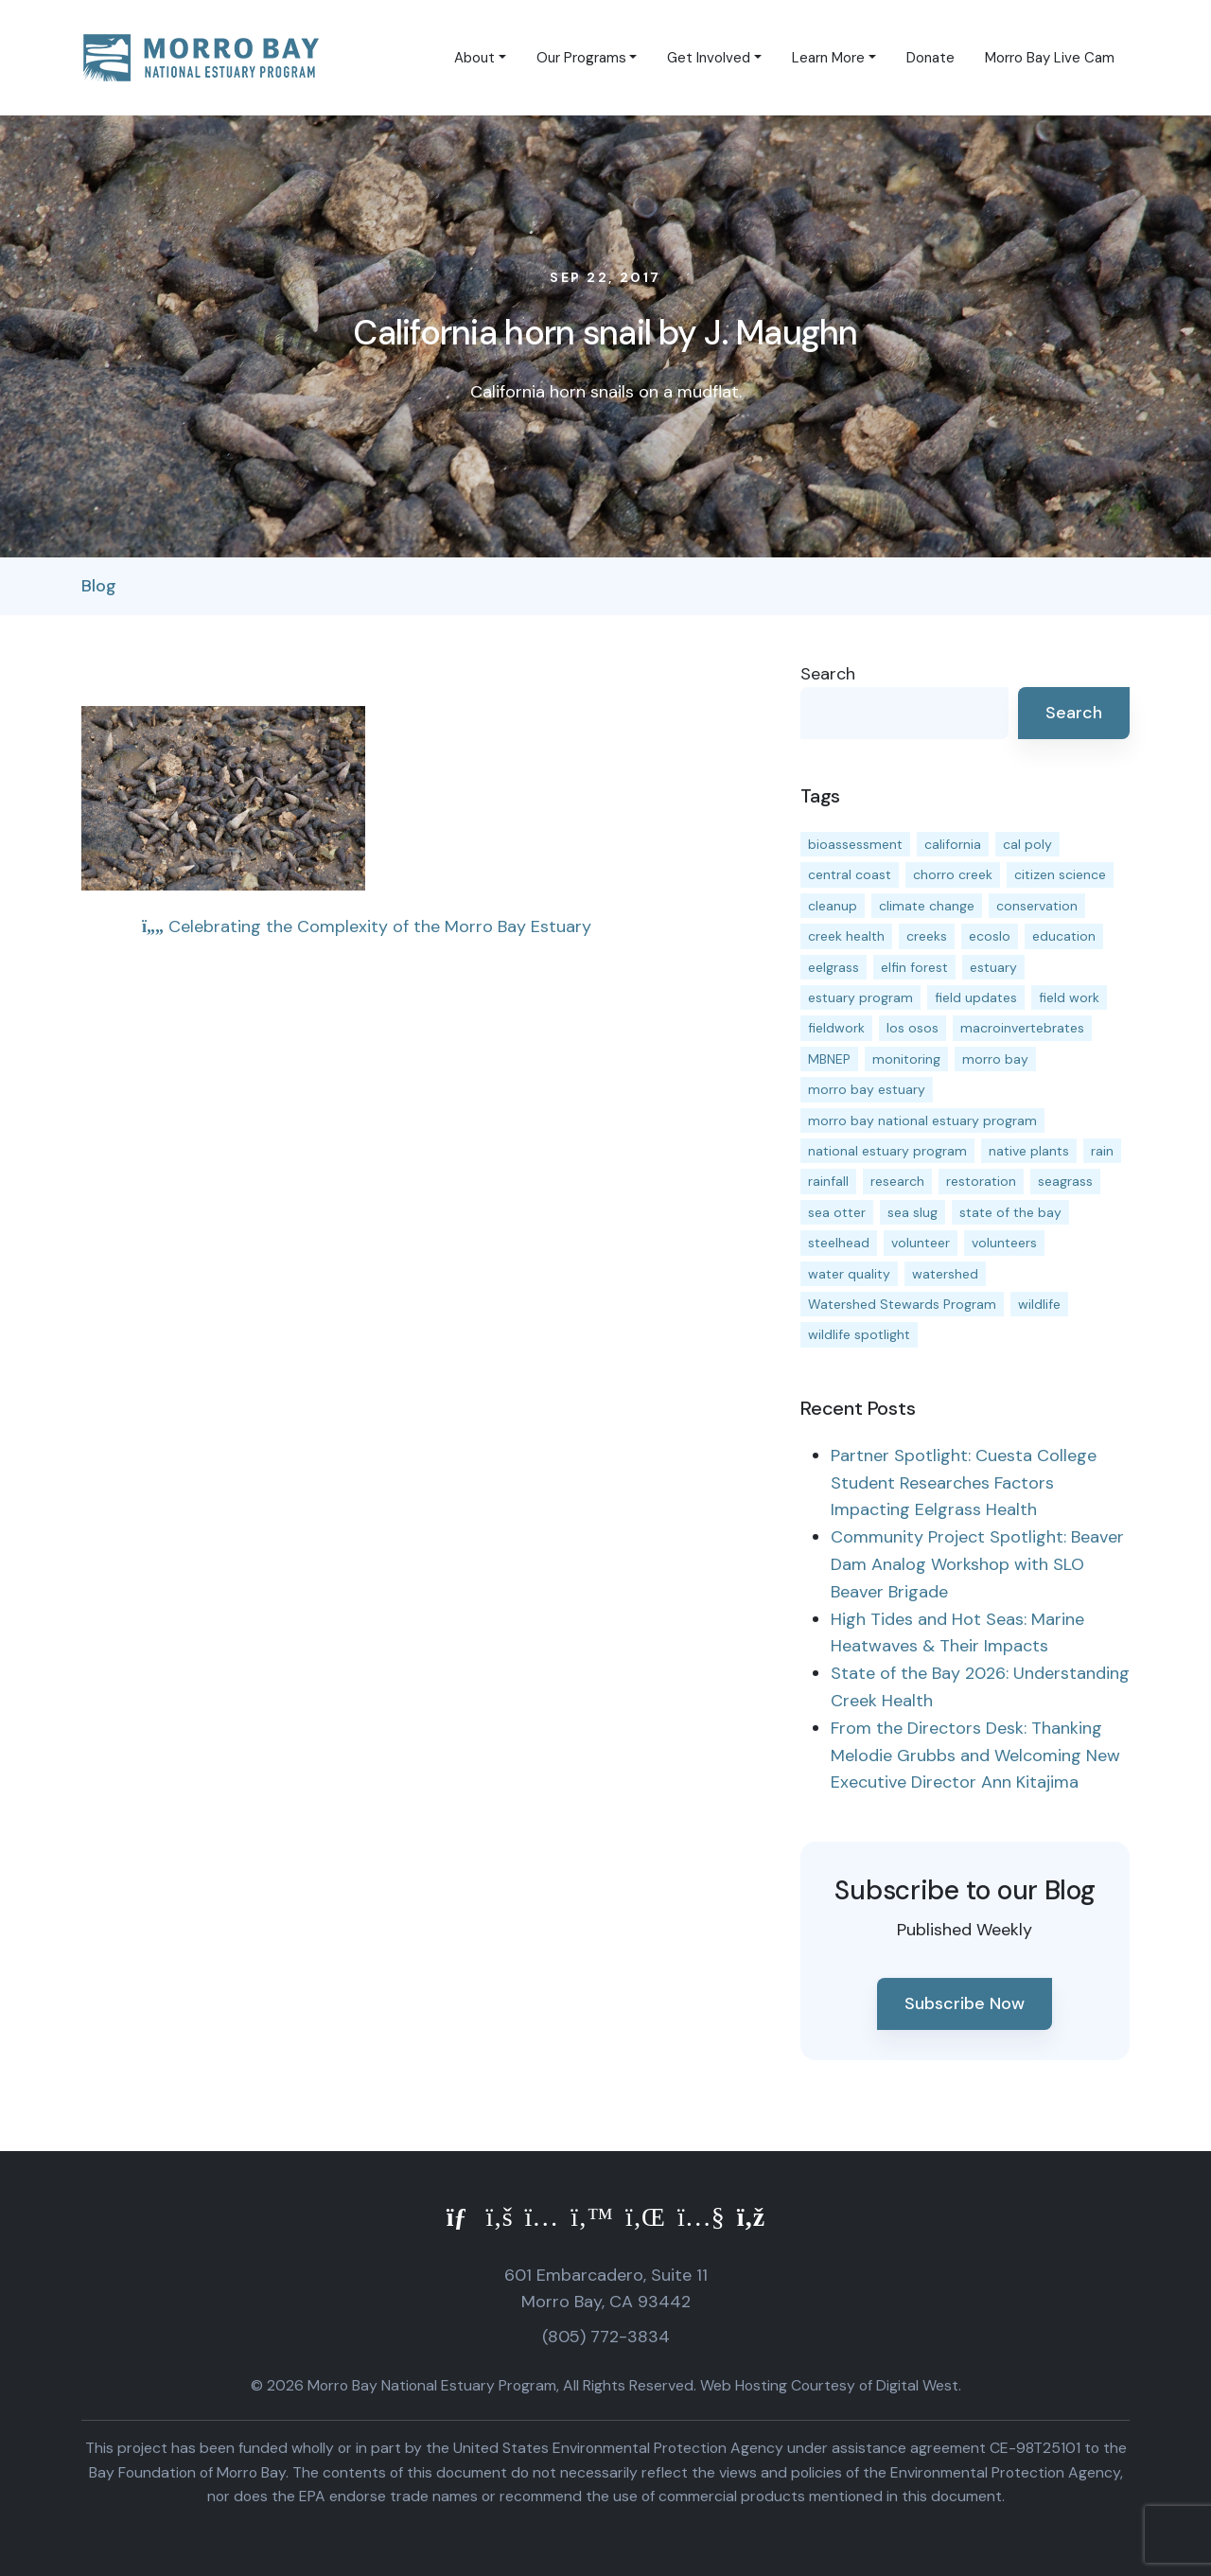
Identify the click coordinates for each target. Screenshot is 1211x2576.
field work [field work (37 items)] (1069, 997)
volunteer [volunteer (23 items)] (920, 1242)
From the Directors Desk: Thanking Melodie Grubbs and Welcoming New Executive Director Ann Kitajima (975, 1755)
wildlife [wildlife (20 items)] (1039, 1304)
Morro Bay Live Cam (1049, 57)
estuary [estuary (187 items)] (993, 967)
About (474, 57)
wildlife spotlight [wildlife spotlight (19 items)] (859, 1334)
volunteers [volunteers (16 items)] (1004, 1242)
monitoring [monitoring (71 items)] (906, 1058)
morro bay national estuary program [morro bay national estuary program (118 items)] (922, 1120)
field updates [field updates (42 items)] (976, 997)
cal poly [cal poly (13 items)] (1027, 844)
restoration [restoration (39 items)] (981, 1181)
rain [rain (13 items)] (1102, 1150)
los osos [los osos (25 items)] (912, 1027)
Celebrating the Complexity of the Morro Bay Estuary (366, 926)
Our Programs (581, 57)
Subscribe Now (964, 2003)
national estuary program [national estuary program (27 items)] (887, 1150)
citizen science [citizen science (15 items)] (1060, 874)
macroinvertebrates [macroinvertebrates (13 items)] (1022, 1027)
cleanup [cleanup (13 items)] (832, 905)
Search (827, 673)
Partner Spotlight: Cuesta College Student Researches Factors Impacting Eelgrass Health (964, 1483)
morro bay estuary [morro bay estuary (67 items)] (866, 1089)
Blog (98, 585)
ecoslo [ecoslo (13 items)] (989, 935)
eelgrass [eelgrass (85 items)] (833, 967)
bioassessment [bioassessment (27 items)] (855, 844)
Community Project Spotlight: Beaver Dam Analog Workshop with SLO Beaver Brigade (977, 1564)
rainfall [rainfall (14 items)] (828, 1181)
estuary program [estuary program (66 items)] (860, 997)
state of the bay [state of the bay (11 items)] (1010, 1212)
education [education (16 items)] (1064, 935)
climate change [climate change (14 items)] (926, 905)
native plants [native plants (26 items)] (1029, 1150)
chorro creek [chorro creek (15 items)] (952, 874)
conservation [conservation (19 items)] (1037, 905)
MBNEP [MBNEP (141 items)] (829, 1058)
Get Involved (708, 57)
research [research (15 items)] (897, 1181)
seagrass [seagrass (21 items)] (1065, 1181)
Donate (930, 57)
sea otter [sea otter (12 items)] (837, 1212)
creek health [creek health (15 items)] (846, 935)
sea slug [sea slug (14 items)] (912, 1212)
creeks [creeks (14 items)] (926, 935)
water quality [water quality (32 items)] (849, 1273)
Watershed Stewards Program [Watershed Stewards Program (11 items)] (902, 1304)
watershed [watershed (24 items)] (945, 1273)
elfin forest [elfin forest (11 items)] (914, 967)
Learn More (828, 57)
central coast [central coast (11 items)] (849, 874)
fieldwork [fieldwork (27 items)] (836, 1027)
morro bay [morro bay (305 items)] (995, 1058)
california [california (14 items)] (952, 844)
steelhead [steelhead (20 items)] (838, 1242)
